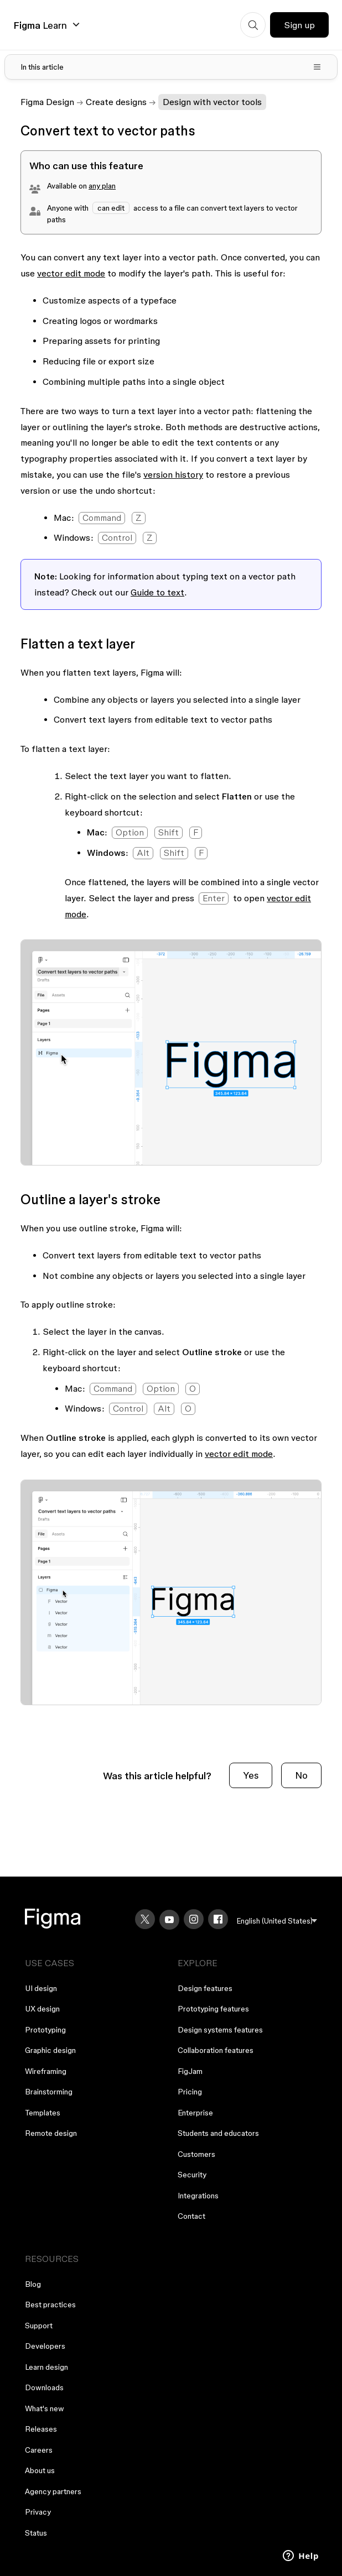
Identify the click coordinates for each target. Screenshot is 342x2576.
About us (40, 2470)
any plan (102, 185)
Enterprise (195, 2112)
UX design (42, 2008)
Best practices (50, 2304)
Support (39, 2325)
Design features (205, 1988)
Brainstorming (48, 2091)
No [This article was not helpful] (301, 1775)
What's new (44, 2408)
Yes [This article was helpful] (250, 1775)
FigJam (190, 2071)
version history (173, 474)
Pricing (190, 2091)
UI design (41, 1988)
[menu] (277, 1921)
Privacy (38, 2511)
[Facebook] (218, 1919)
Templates (42, 2112)
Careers (39, 2450)
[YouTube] (169, 1920)
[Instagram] (194, 1919)
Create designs (116, 102)
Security (192, 2174)
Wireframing (45, 2071)
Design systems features (220, 2029)
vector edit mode (71, 273)
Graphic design (50, 2050)
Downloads (44, 2387)
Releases (41, 2429)
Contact (191, 2216)
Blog (33, 2284)
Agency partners (53, 2491)
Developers (45, 2346)
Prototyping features (213, 2008)
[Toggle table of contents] (171, 67)
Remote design (51, 2133)
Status (36, 2532)
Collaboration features (215, 2050)
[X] (145, 1919)
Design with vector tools (212, 102)
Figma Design (47, 102)
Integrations (198, 2195)
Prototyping (45, 2029)
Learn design (46, 2367)
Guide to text (157, 592)
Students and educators (218, 2133)
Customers (196, 2154)
